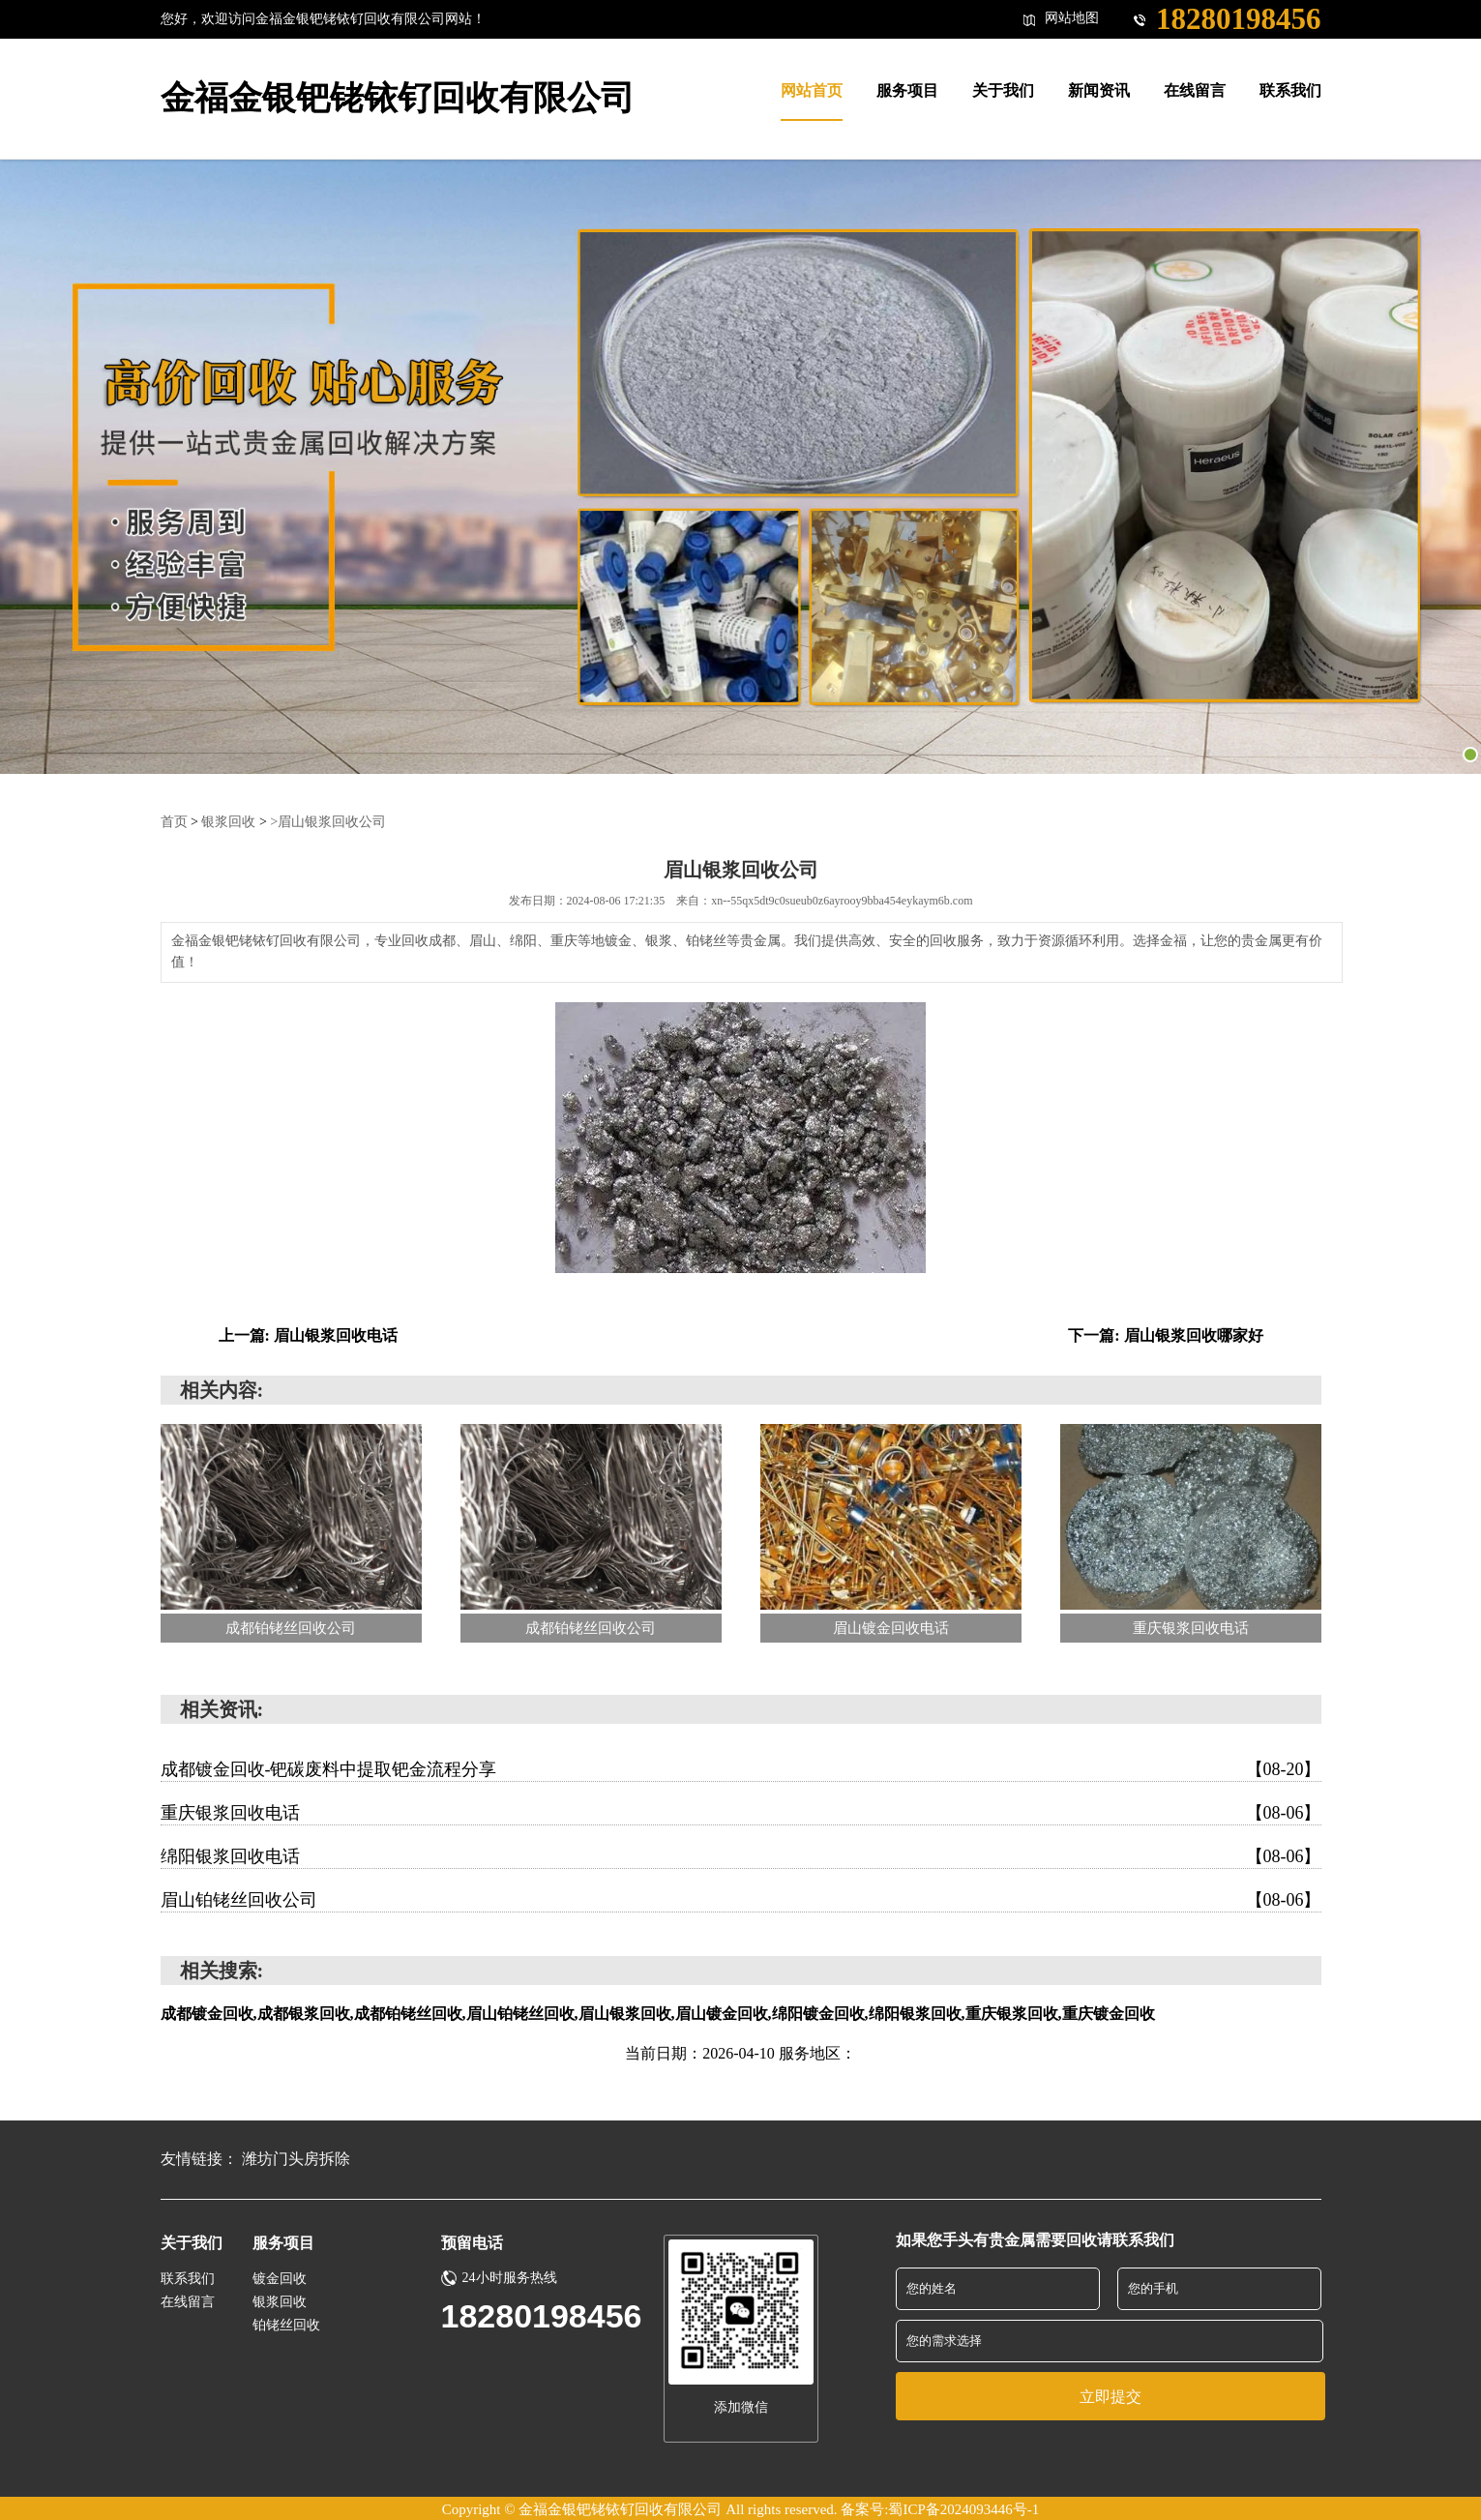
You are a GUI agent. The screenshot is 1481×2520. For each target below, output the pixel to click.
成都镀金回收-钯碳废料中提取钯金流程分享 (741, 1768)
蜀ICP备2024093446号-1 (963, 2507)
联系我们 (188, 2277)
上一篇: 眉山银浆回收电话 (308, 1334)
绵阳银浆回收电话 (741, 1855)
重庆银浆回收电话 (741, 1811)
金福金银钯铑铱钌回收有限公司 (398, 98)
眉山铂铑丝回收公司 (741, 1899)
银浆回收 (228, 821)
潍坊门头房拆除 (296, 2157)
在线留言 (188, 2301)
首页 (174, 821)
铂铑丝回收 (286, 2324)
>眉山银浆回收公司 (328, 821)
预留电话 (472, 2242)
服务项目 (283, 2242)
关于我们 (191, 2242)
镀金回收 (279, 2277)
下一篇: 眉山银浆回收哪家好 (1165, 1334)
